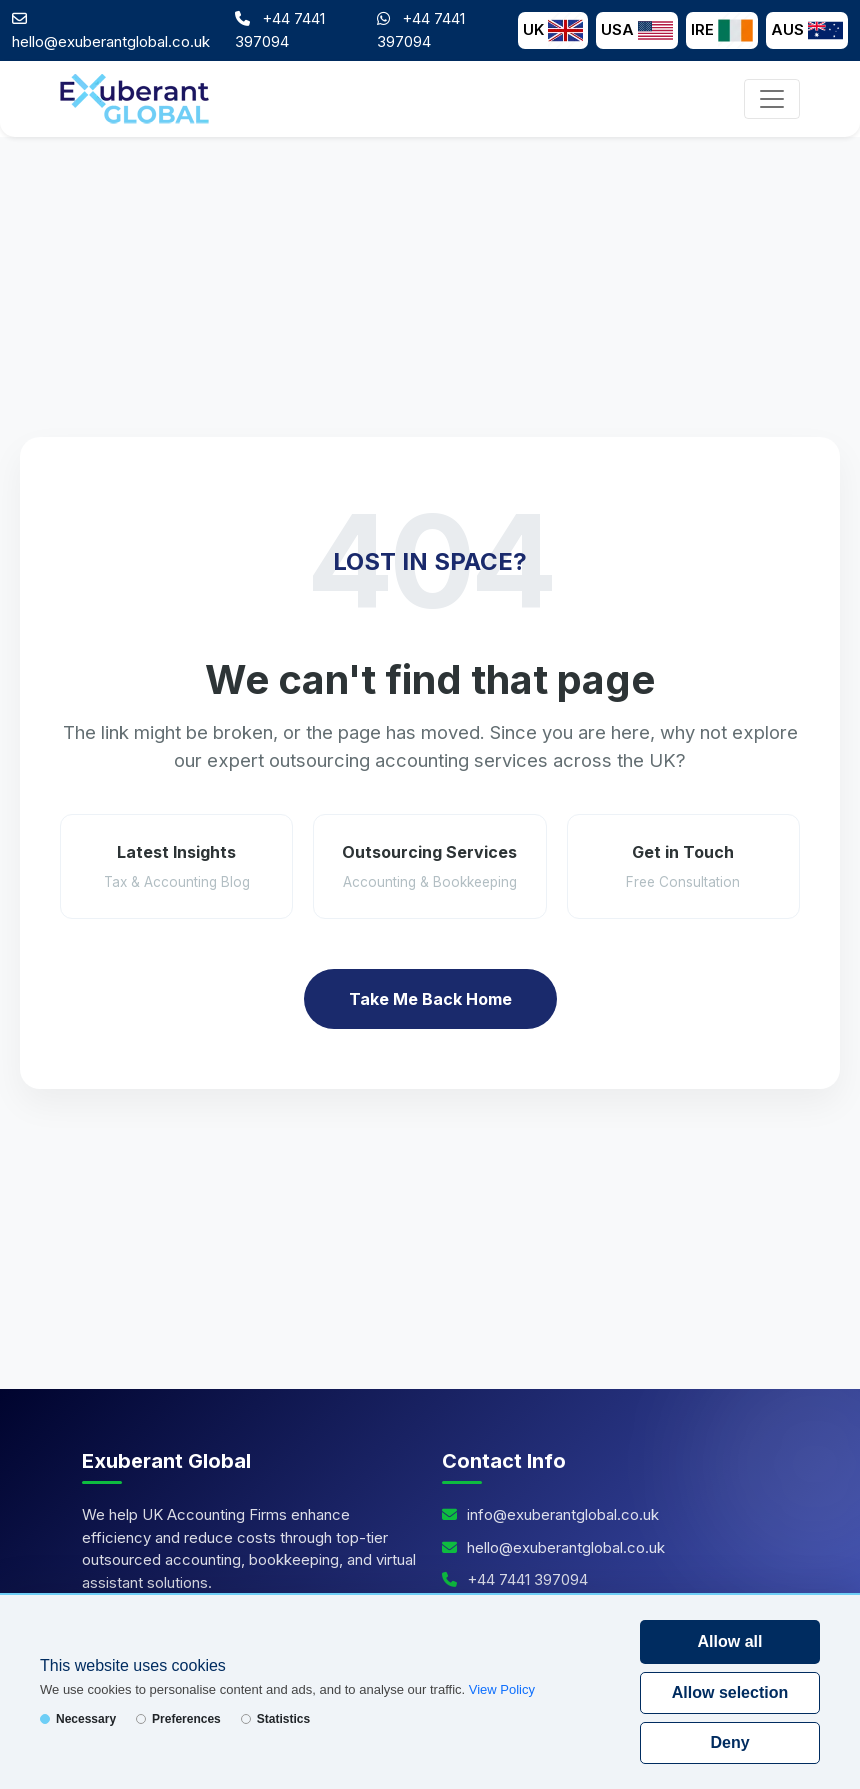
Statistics (275, 1719)
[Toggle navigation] (772, 99)
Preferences (178, 1719)
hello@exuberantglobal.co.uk (111, 41)
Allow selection (730, 1692)
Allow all (730, 1641)
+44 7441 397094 (527, 1579)
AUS (807, 30)
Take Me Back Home (430, 999)
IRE (722, 30)
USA (637, 30)
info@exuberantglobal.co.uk (563, 1514)
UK (553, 30)
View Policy (502, 1689)
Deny (729, 1742)
